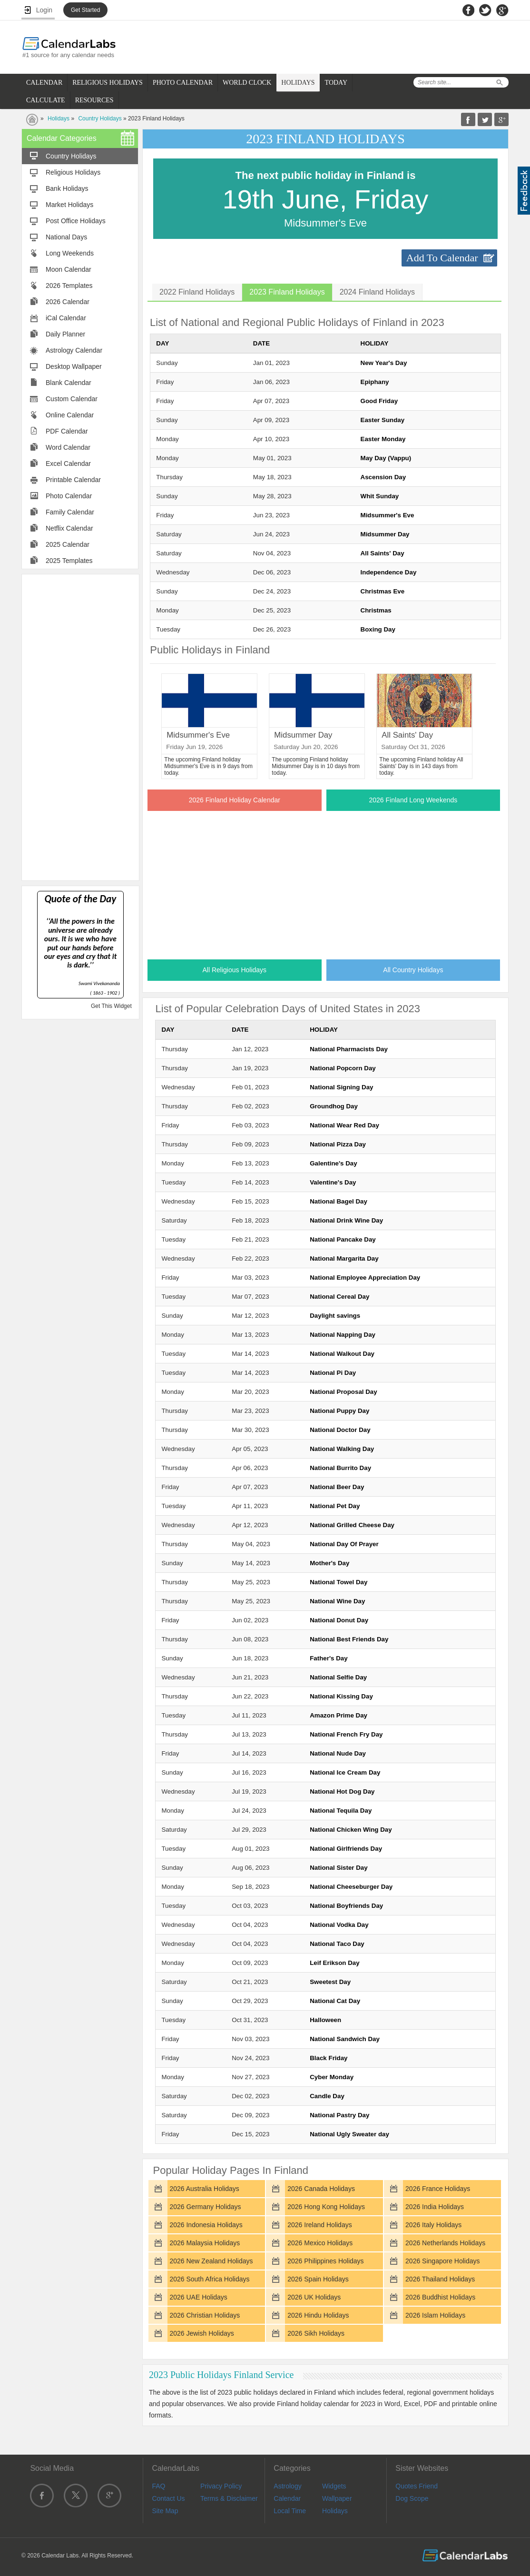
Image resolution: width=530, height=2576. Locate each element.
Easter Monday (383, 439)
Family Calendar (70, 512)
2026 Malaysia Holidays (204, 2243)
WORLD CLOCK (247, 82)
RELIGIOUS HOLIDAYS (107, 82)
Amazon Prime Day (338, 1715)
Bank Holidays (67, 188)
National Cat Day (335, 2000)
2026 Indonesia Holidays (205, 2225)
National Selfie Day (338, 1677)
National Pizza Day (338, 1144)
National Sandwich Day (345, 2039)
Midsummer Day (385, 534)
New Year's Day (384, 362)
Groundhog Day (334, 1106)
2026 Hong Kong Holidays (326, 2207)
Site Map (165, 2511)
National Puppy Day (339, 1410)
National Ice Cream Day (345, 1772)
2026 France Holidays (437, 2188)
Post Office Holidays (76, 221)
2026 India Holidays (434, 2207)
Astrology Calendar (74, 350)
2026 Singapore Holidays (442, 2261)
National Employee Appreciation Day (365, 1277)
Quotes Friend (416, 2486)
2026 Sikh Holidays (315, 2333)
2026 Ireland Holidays (319, 2225)
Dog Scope (411, 2498)
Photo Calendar (69, 496)
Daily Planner (65, 334)
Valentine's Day (333, 1182)
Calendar (287, 2498)
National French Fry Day (346, 1734)
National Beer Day (337, 1486)
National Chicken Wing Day (351, 1829)
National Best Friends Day (349, 1639)
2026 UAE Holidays (198, 2297)
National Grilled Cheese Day (352, 1525)
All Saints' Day (382, 553)
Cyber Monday (331, 2077)
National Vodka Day (339, 1924)
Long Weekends (70, 253)
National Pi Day (333, 1372)
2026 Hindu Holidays (318, 2315)
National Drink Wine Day (346, 1220)
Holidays (58, 118)
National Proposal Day (343, 1391)
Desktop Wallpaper (74, 366)
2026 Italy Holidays (433, 2225)
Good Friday (379, 401)
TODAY (336, 82)
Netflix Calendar (69, 528)
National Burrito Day (340, 1467)
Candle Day (327, 2096)
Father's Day (328, 1658)
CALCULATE (45, 100)
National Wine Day (337, 1601)
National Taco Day (337, 1943)
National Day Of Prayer (344, 1544)
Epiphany (375, 381)
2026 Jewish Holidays (201, 2333)
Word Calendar (68, 447)
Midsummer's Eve (387, 515)
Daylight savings (335, 1315)
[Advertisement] (80, 726)
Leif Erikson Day (334, 1962)
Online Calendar (70, 415)
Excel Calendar (68, 463)
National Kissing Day (341, 1696)
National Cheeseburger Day (351, 1886)
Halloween (325, 2019)
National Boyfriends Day (346, 1905)
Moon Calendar (68, 269)
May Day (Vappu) (386, 458)
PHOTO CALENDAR (183, 82)
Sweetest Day (330, 1981)
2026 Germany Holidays (205, 2207)
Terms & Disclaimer (229, 2498)
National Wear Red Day (344, 1125)
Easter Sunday (383, 420)
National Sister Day (338, 1867)
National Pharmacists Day (349, 1049)
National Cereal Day (339, 1296)
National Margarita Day (344, 1258)
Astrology (287, 2486)
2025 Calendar (67, 544)
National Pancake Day (343, 1239)
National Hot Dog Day (342, 1791)
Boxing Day (378, 629)
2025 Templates (69, 560)
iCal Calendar (66, 318)
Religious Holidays (73, 172)
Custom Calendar (72, 399)
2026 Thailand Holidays (440, 2279)
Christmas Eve (383, 591)
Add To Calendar (442, 258)
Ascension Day (383, 477)
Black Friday (328, 2058)
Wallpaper (337, 2498)
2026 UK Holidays (314, 2297)
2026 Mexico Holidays (320, 2243)
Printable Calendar (73, 480)
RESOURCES (94, 100)
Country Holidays (99, 118)
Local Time (290, 2511)
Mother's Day (329, 1563)
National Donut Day (339, 1620)
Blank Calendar (68, 382)
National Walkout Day (342, 1353)
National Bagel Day (338, 1201)
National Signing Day (341, 1087)
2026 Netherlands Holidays (445, 2243)
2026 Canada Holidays (321, 2188)
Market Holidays (69, 204)
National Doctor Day (340, 1429)
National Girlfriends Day (346, 1848)
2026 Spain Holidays (317, 2279)
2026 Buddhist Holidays (440, 2297)
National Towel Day (338, 1582)
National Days (66, 237)
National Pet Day (335, 1506)
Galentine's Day (333, 1163)
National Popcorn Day (343, 1068)
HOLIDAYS (297, 82)
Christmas (376, 610)
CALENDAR (44, 82)
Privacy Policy (221, 2486)
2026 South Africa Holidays (209, 2279)
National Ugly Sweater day (349, 2134)
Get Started (85, 10)
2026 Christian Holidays (204, 2315)
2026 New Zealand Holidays (211, 2261)
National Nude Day (338, 1753)
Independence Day (389, 572)
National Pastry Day (339, 2115)
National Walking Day (342, 1448)
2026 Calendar (67, 302)
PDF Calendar (67, 431)
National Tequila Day (341, 1810)
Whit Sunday (380, 496)
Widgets (334, 2486)
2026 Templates (69, 285)
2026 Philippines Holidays (325, 2261)
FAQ (158, 2486)
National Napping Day (342, 1334)
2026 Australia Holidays (204, 2188)
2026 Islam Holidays (435, 2315)
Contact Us (168, 2498)
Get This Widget (111, 1006)
